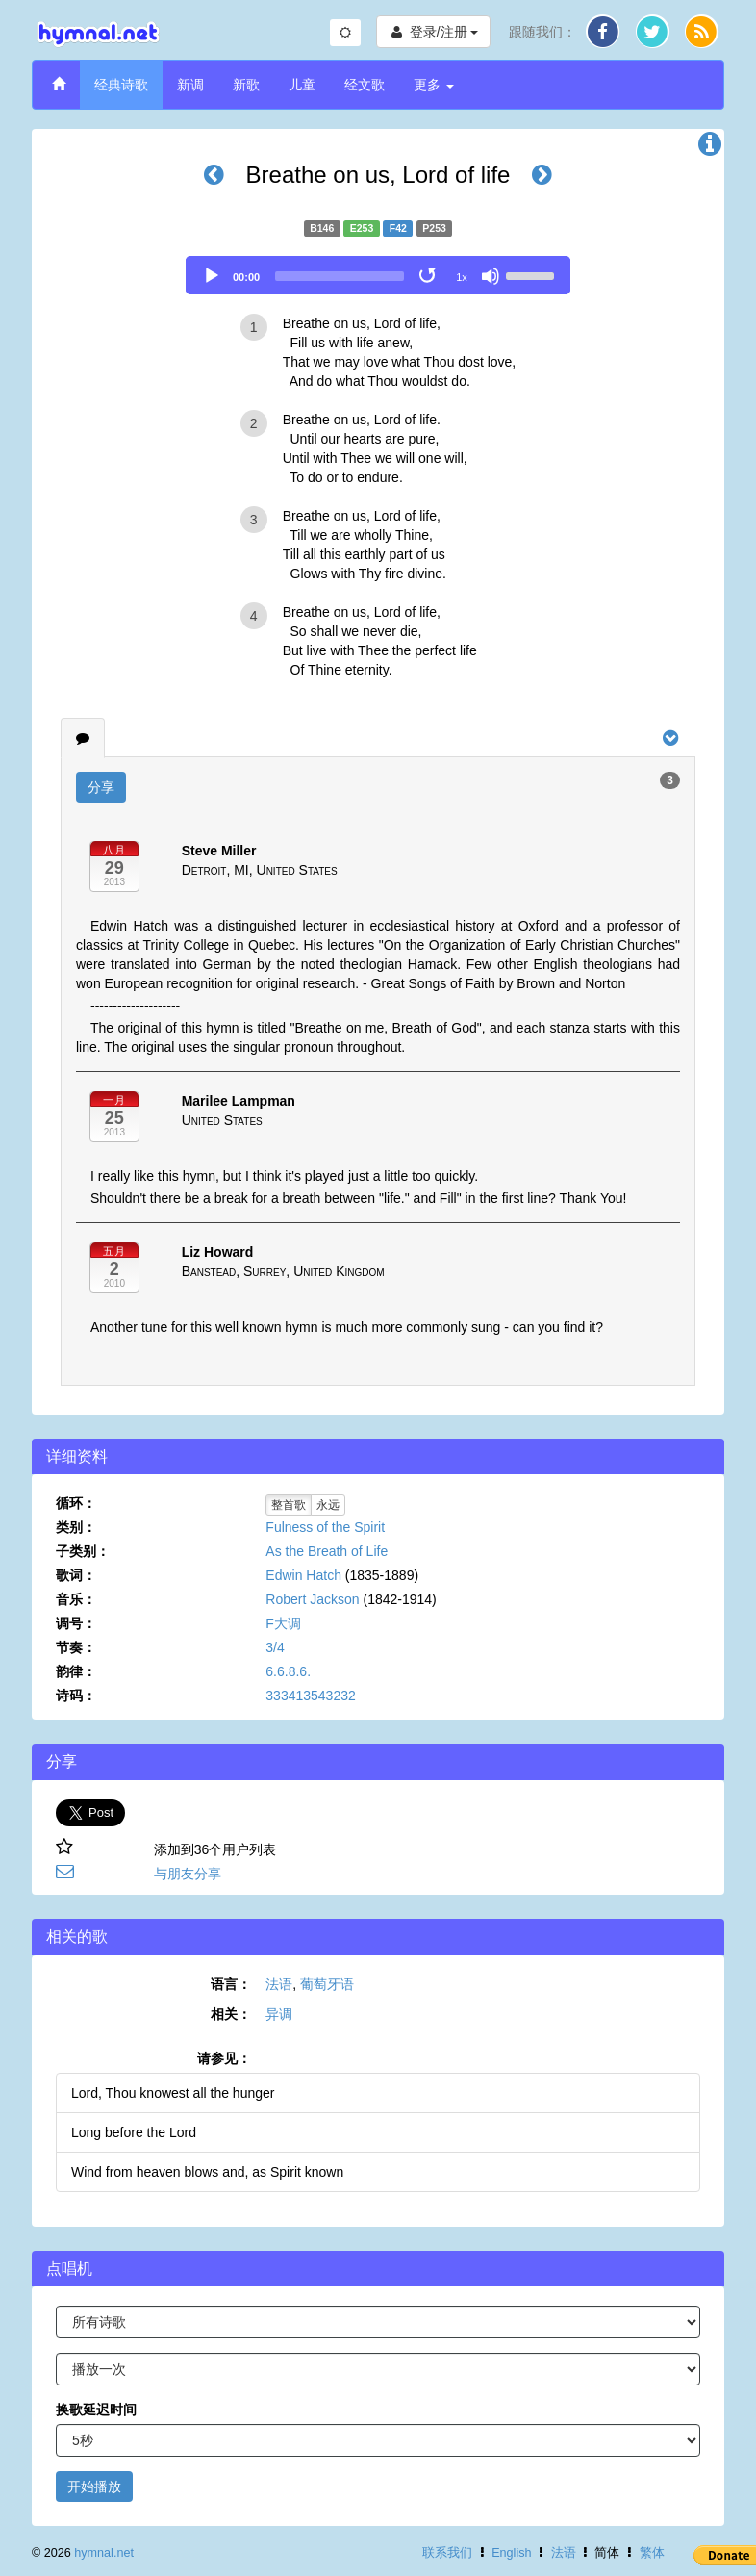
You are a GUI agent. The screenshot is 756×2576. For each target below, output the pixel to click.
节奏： (76, 1647)
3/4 (274, 1647)
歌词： (76, 1575)
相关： (231, 2014)
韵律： (76, 1671)
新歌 (246, 84)
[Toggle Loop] (429, 276)
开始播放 (94, 2486)
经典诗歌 (121, 84)
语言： (231, 1984)
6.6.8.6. (288, 1671)
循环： (76, 1503)
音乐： (76, 1599)
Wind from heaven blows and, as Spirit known (207, 2172)
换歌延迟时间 (96, 2409)
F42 (398, 228)
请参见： (224, 2058)
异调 (278, 2014)
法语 (278, 1984)
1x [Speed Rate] (461, 277)
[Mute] (490, 276)
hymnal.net (104, 2553)
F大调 (283, 1623)
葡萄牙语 (327, 1984)
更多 (434, 84)
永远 (328, 1505)
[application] (378, 275)
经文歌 (364, 84)
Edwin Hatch (303, 1575)
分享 (101, 787)
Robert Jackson (312, 1599)
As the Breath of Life (326, 1551)
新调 (190, 84)
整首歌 (288, 1505)
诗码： (76, 1695)
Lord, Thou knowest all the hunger (172, 2093)
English (511, 2553)
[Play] (211, 276)
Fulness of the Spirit (325, 1527)
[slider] (339, 276)
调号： (76, 1623)
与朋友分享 (187, 1873)
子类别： (83, 1551)
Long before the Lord (133, 2132)
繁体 (652, 2553)
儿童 (302, 84)
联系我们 (447, 2553)
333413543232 (310, 1695)
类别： (76, 1527)
